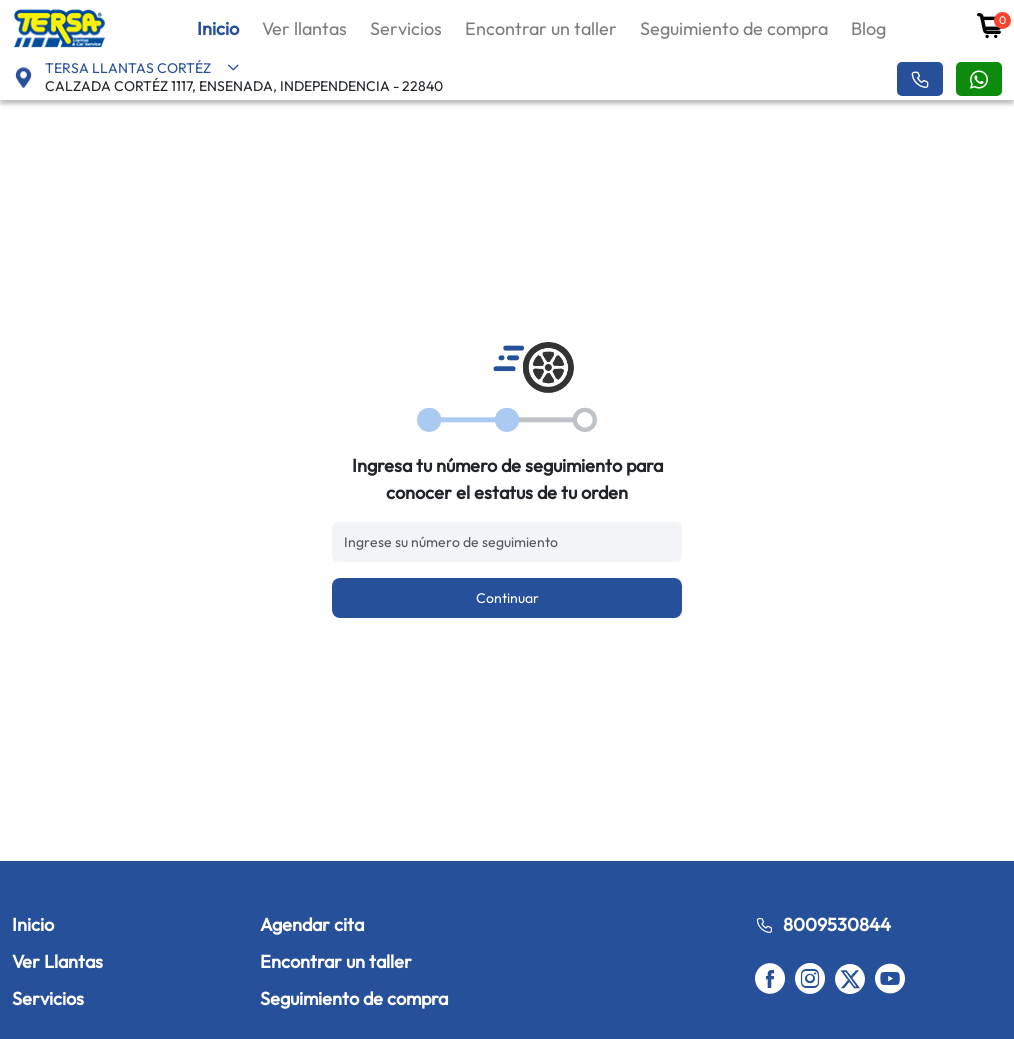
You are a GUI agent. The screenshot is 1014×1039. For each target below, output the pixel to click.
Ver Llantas (57, 961)
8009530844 (823, 924)
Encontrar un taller (541, 28)
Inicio (218, 28)
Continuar (507, 598)
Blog (868, 28)
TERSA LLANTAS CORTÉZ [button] (142, 68)
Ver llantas (304, 28)
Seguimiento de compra (734, 28)
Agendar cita (312, 924)
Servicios (406, 28)
